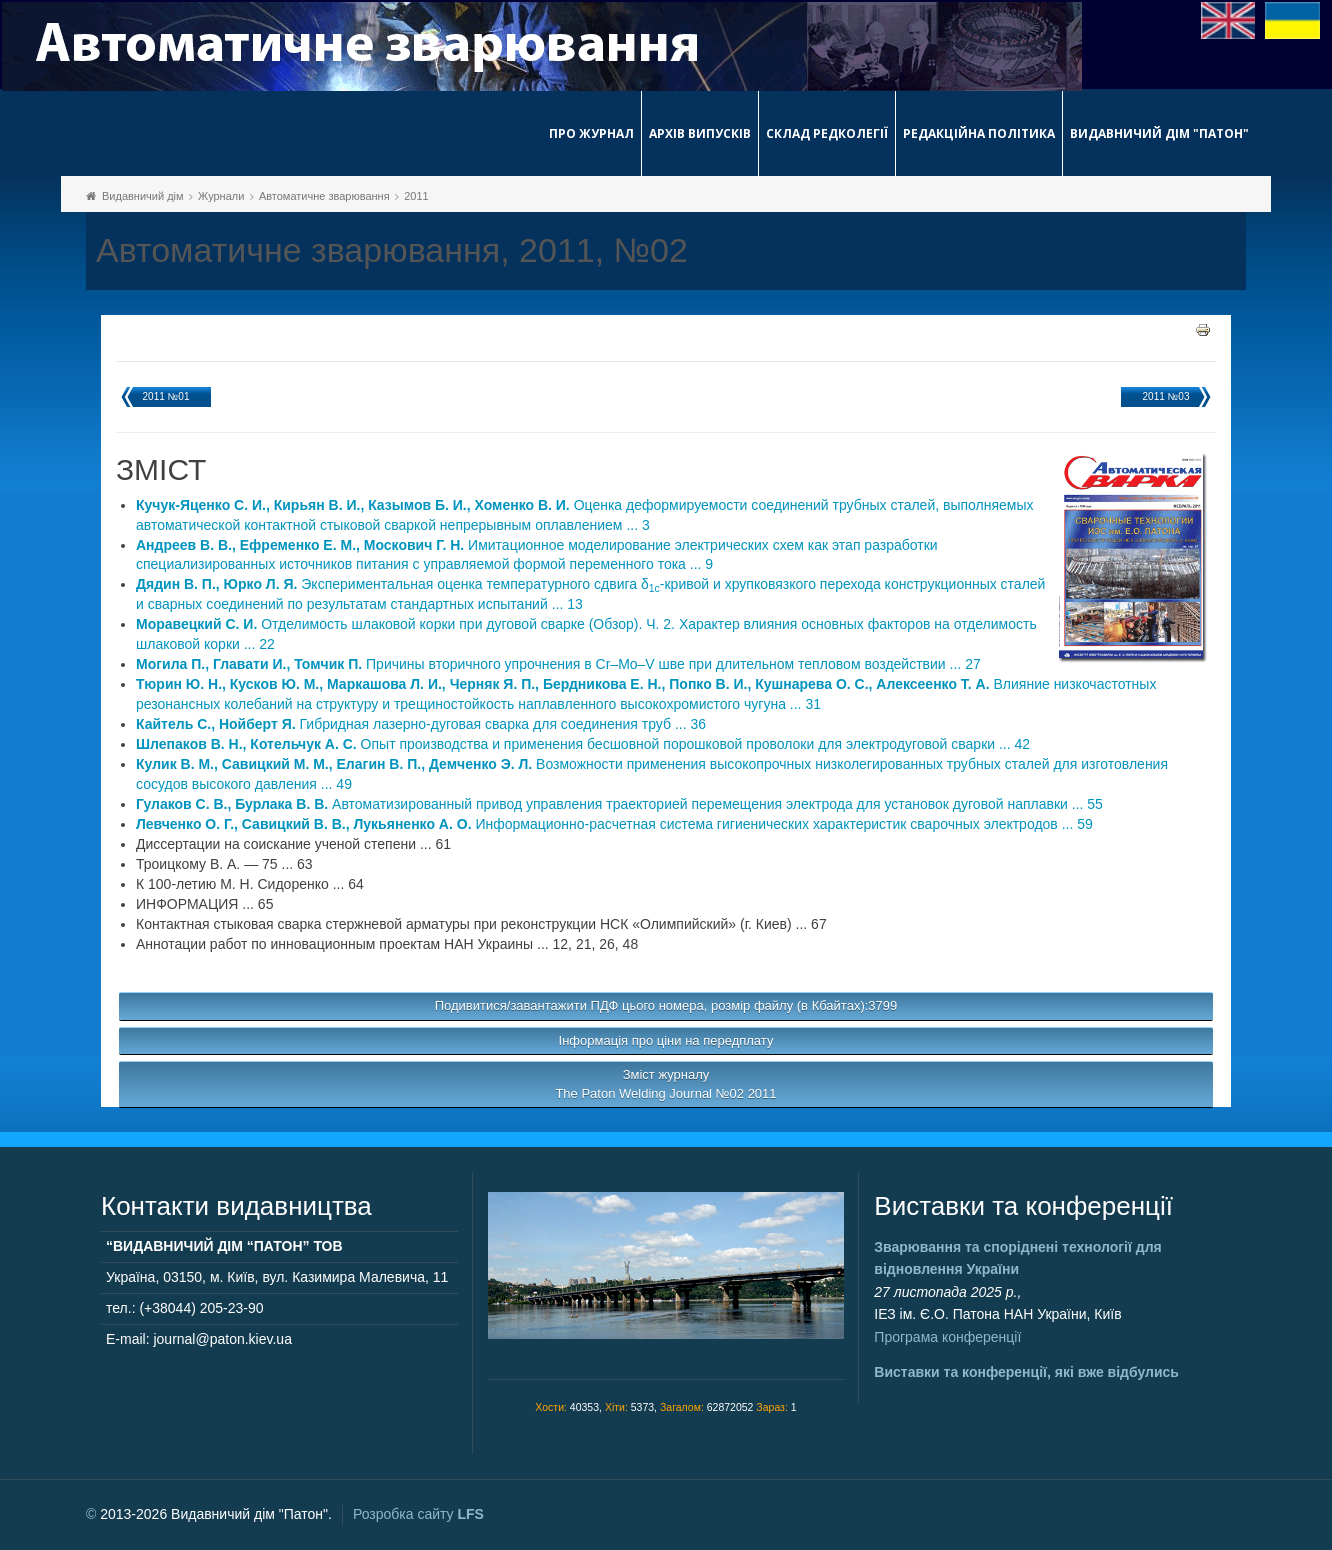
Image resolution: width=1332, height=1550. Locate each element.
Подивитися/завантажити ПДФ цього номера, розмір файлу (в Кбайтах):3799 (666, 1005)
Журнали (221, 196)
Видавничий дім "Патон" (1159, 133)
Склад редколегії (827, 133)
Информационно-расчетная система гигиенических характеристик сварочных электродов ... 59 (614, 824)
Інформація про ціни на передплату (666, 1040)
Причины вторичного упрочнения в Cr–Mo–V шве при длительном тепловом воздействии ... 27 (558, 664)
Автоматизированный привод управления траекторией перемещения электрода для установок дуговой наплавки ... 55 (619, 804)
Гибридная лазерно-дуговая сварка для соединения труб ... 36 (421, 724)
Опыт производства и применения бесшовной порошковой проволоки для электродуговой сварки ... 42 (583, 744)
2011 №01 (166, 396)
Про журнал (591, 133)
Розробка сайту (418, 1514)
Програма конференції (947, 1337)
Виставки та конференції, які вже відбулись (1026, 1372)
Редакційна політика (979, 133)
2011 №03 (1166, 396)
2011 (416, 196)
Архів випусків (700, 133)
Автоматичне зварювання (324, 196)
